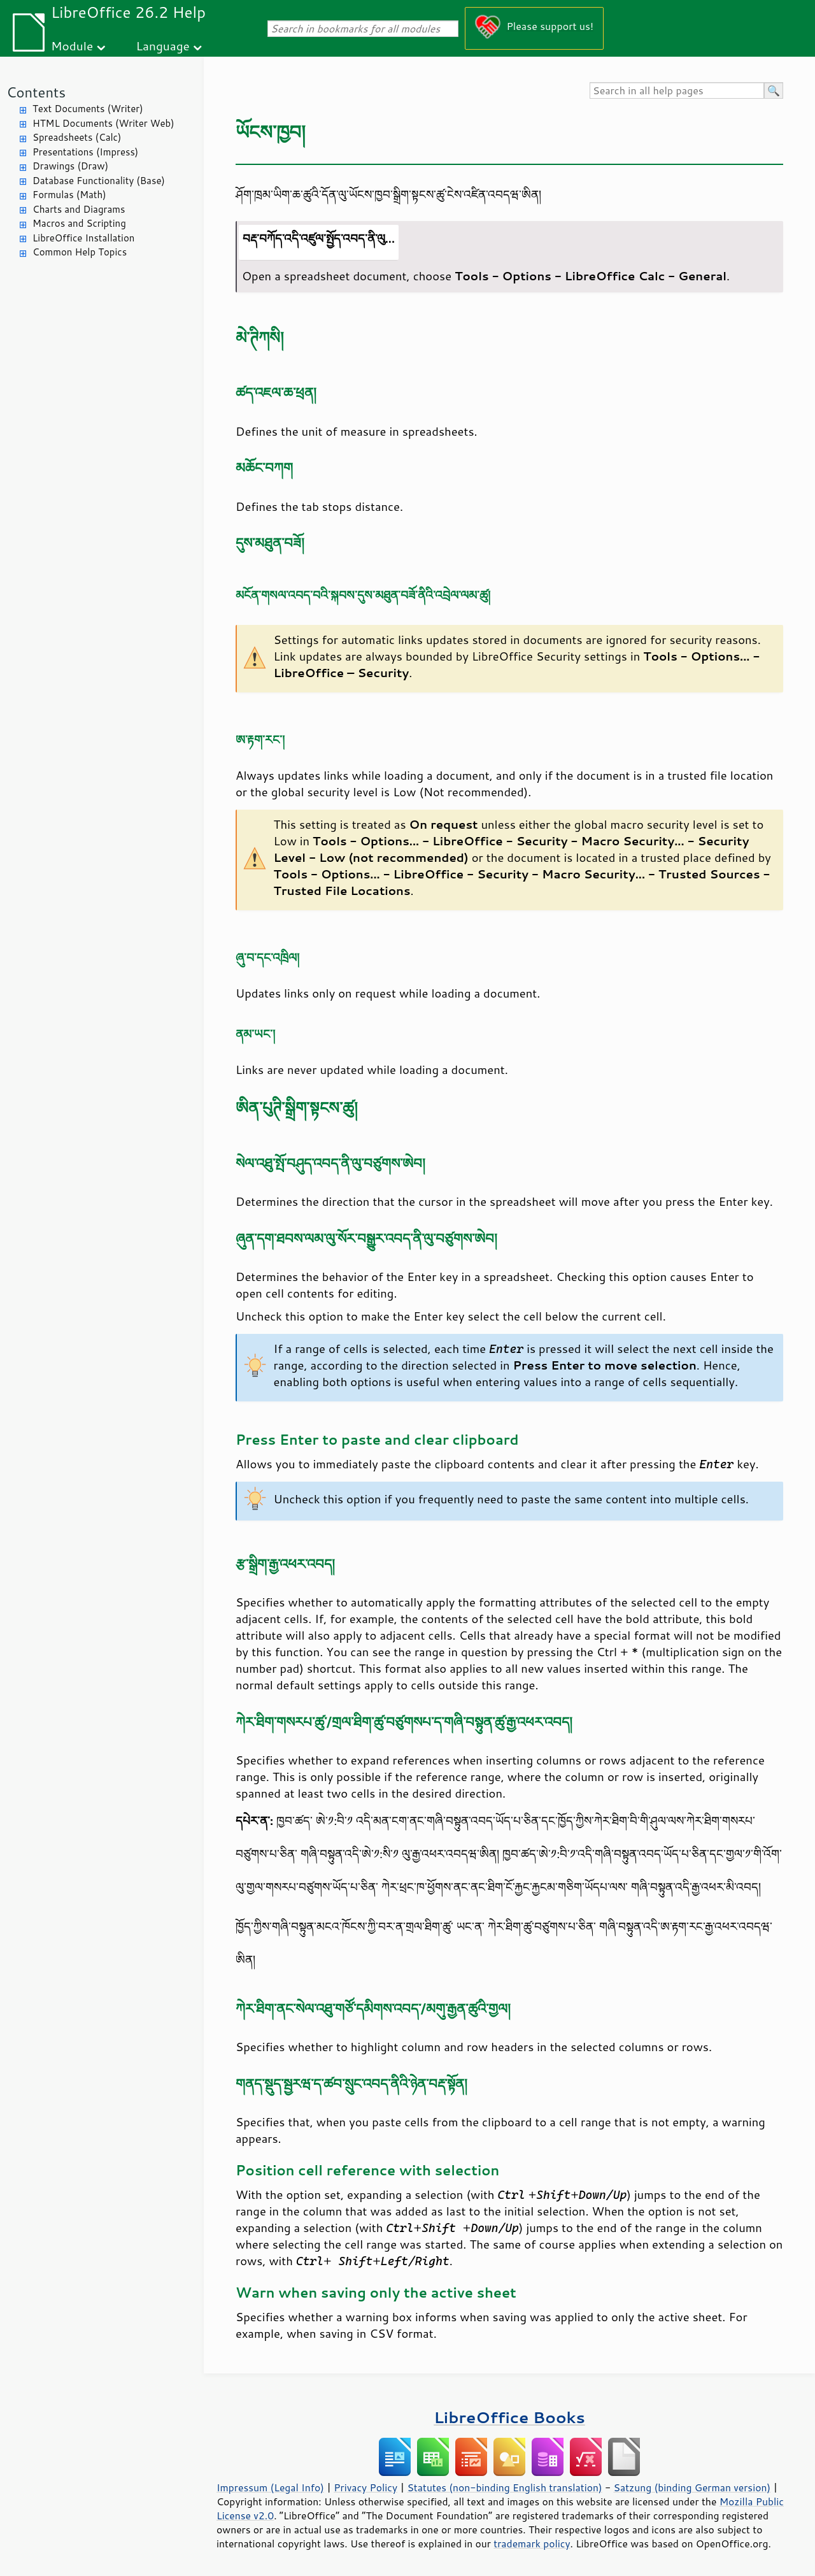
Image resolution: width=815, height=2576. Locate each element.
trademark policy (531, 2544)
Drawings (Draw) (70, 166)
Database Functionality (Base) (98, 180)
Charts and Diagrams (78, 209)
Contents (36, 92)
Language (163, 45)
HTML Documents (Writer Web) (103, 123)
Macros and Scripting (79, 223)
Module (72, 45)
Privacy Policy (365, 2487)
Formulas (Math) (69, 194)
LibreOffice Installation (83, 238)
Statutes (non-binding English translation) (504, 2487)
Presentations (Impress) (85, 152)
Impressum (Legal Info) (270, 2487)
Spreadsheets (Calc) (76, 137)
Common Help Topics (79, 252)
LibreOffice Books (509, 2417)
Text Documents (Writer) (87, 108)
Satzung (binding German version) (692, 2487)
